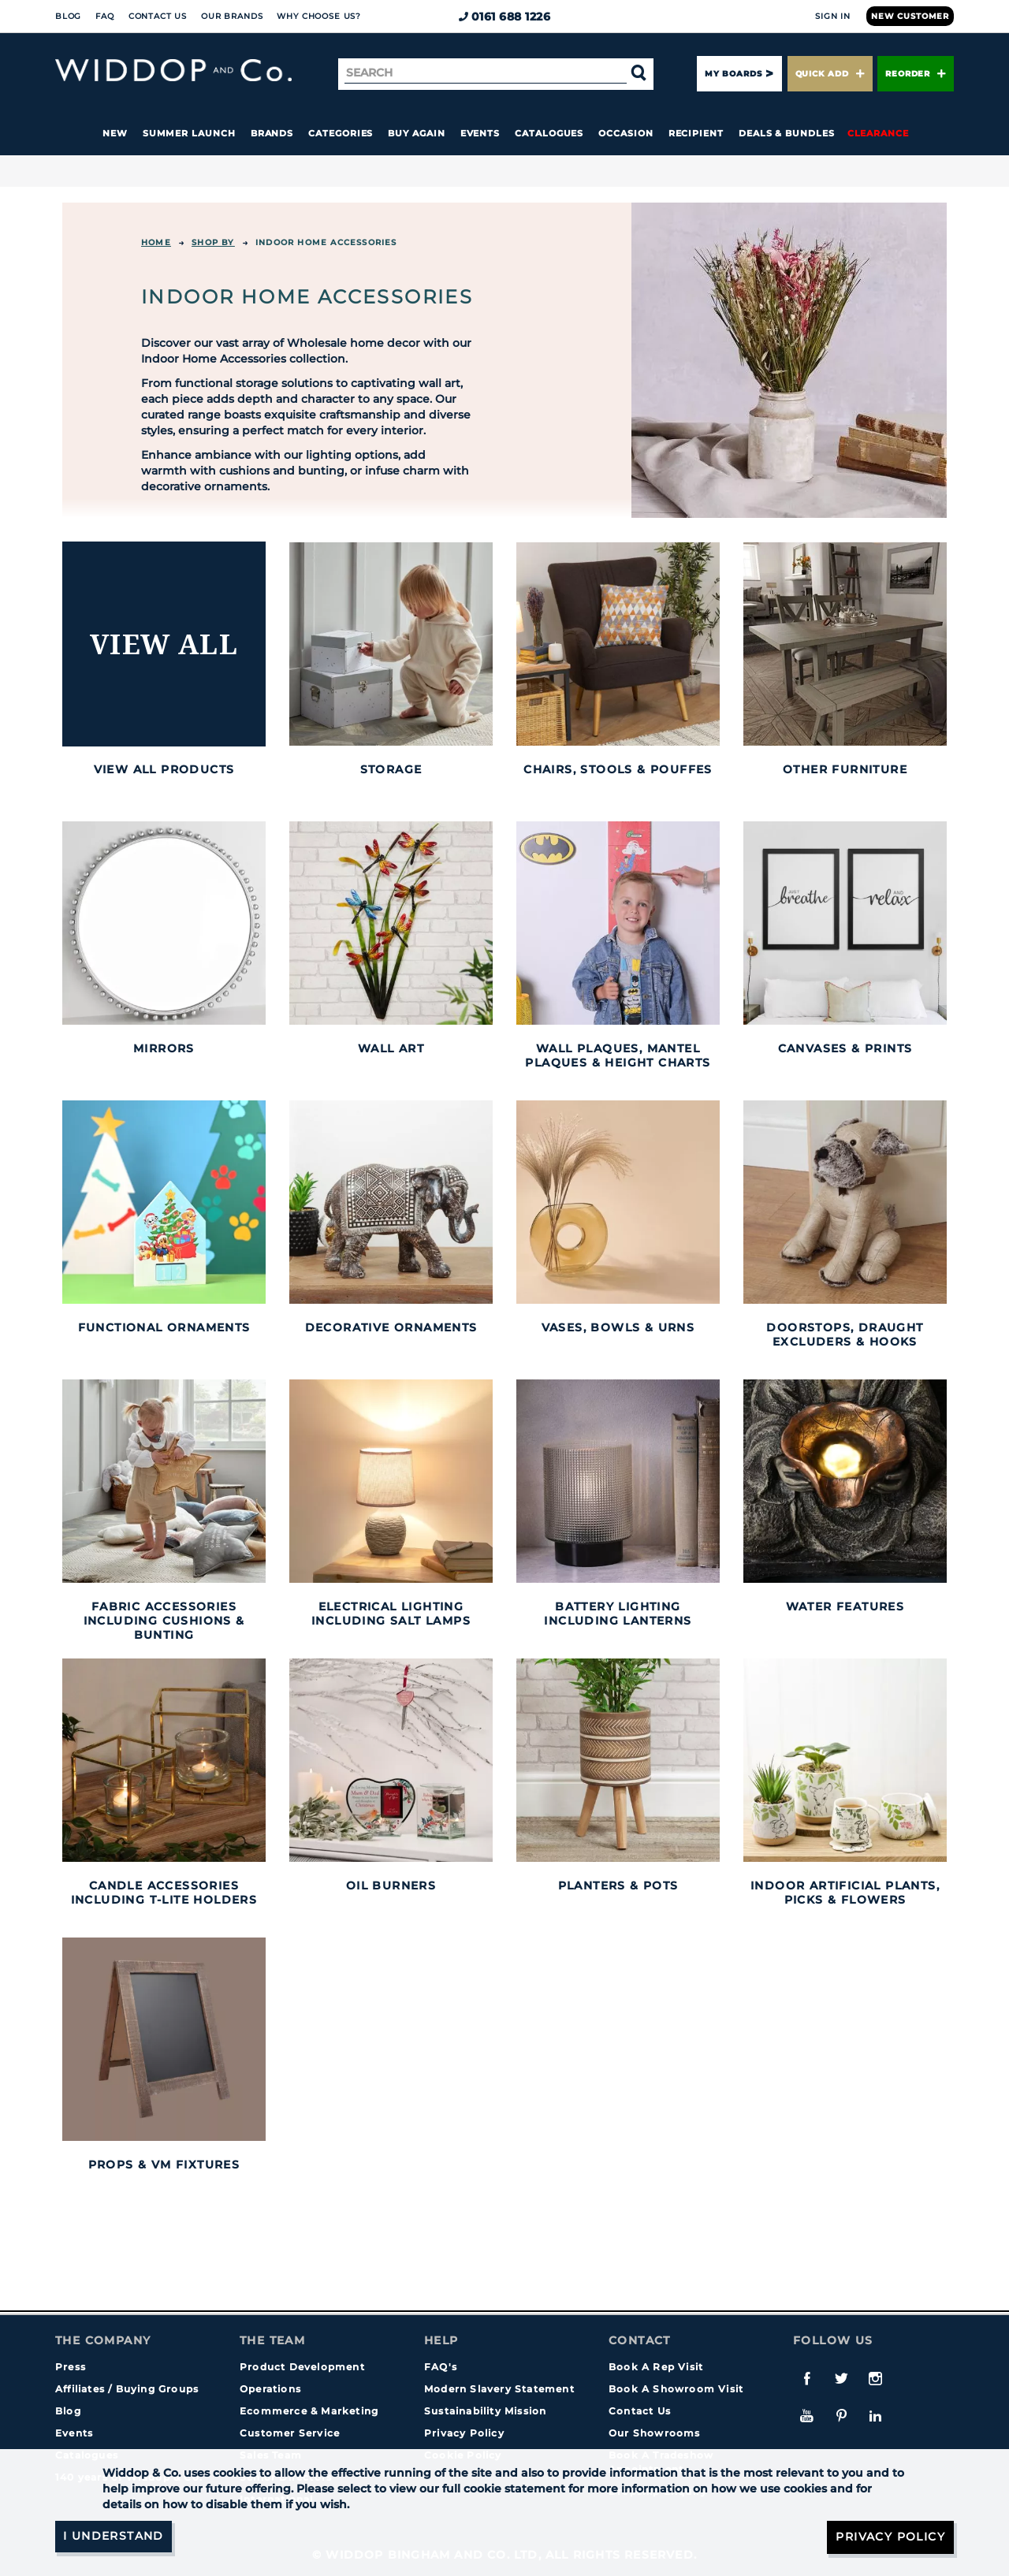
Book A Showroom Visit (676, 2389)
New (115, 133)
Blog (68, 16)
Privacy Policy (464, 2433)
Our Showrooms (655, 2433)
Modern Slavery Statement (499, 2389)
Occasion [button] (625, 133)
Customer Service (290, 2433)
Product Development (302, 2367)
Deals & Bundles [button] (787, 133)
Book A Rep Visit (656, 2367)
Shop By (213, 242)
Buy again (416, 133)
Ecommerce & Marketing (309, 2411)
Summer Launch (189, 133)
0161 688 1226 (505, 16)
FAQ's (440, 2367)
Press (70, 2367)
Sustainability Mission (485, 2411)
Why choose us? (319, 16)
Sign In (833, 16)
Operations (270, 2389)
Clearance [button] (878, 133)
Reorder (915, 74)
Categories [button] (340, 133)
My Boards (733, 74)
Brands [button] (272, 133)
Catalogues (549, 133)
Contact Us (157, 16)
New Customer (910, 16)
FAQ (104, 16)
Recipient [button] (696, 133)
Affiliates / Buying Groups (127, 2389)
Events (480, 133)
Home (156, 242)
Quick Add (830, 74)
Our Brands (231, 16)
